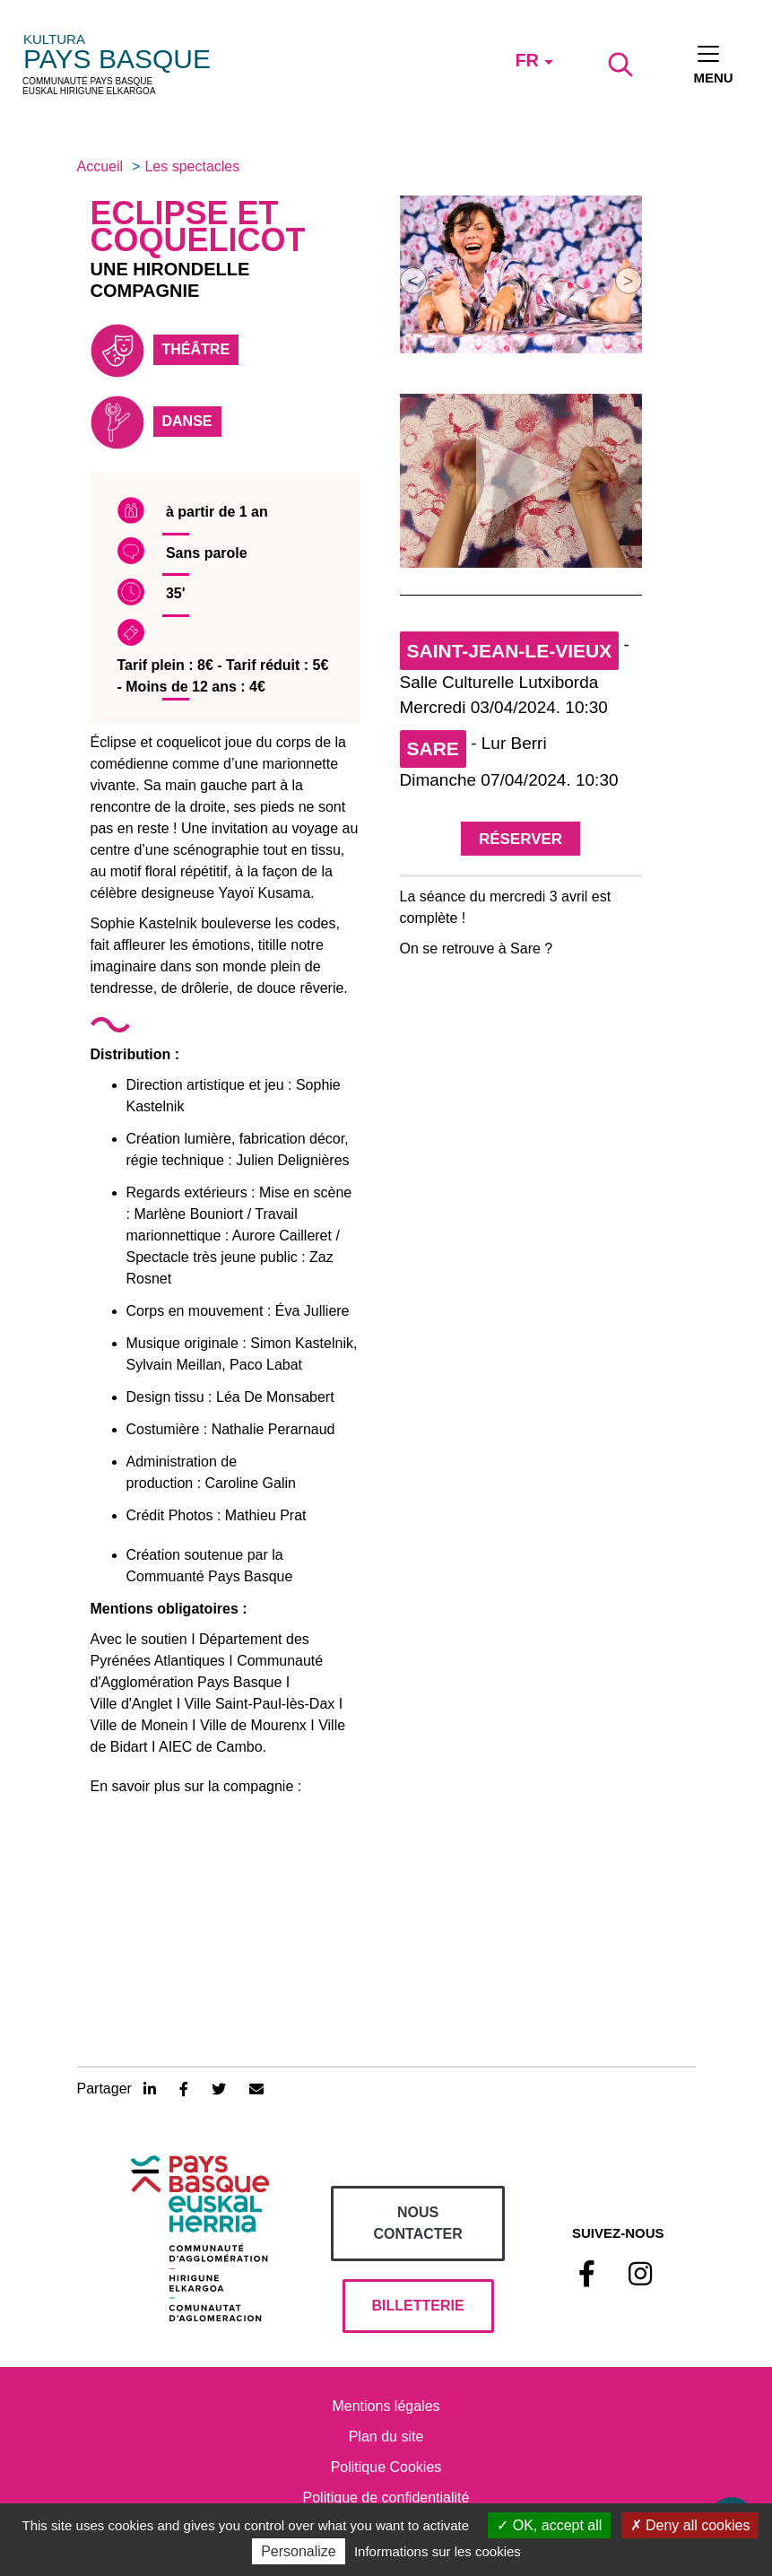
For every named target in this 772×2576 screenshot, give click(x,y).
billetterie (418, 2305)
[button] (413, 280)
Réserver (520, 839)
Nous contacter (418, 2223)
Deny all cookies (690, 2525)
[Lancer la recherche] (620, 64)
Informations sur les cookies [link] (437, 2551)
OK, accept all (549, 2525)
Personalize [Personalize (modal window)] (298, 2551)
